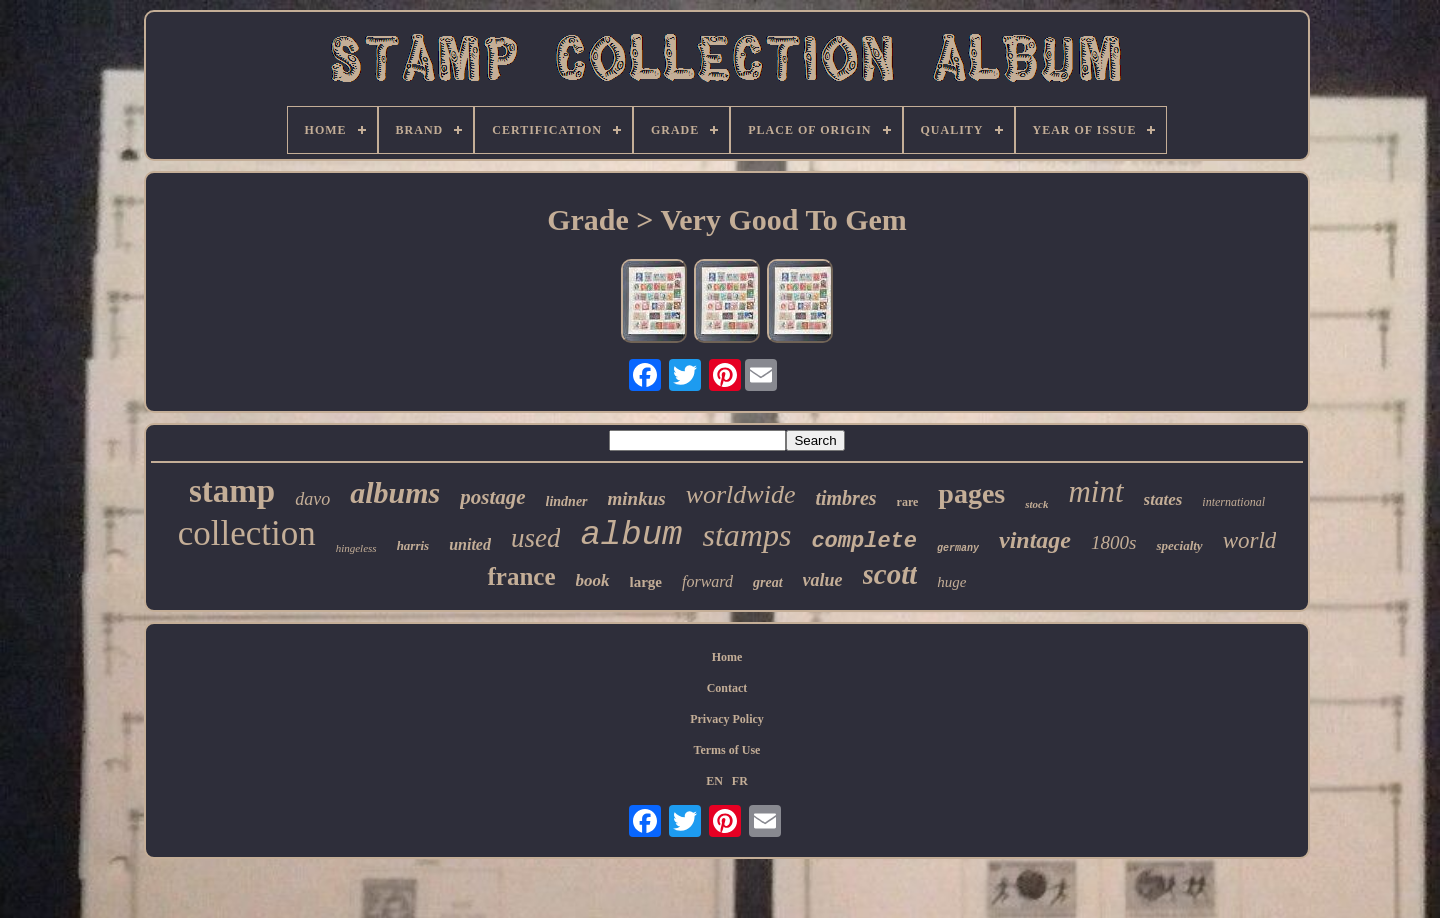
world (1250, 540)
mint (1095, 491)
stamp (232, 491)
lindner (567, 501)
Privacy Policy (727, 719)
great (768, 582)
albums (395, 492)
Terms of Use (727, 750)
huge (951, 582)
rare (908, 502)
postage (492, 497)
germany (958, 548)
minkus (637, 498)
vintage (1035, 540)
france (521, 576)
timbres (845, 498)
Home (727, 657)
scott (890, 574)
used (536, 538)
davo (312, 499)
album (631, 535)
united (470, 544)
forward (707, 581)
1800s (1113, 542)
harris (413, 545)
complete (864, 541)
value (823, 580)
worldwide (741, 494)
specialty (1179, 545)
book (593, 580)
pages (971, 493)
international (1233, 502)
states (1163, 499)
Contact (727, 688)
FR (740, 781)
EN (714, 781)
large (646, 582)
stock (1036, 504)
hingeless (356, 548)
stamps (746, 535)
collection (247, 533)
